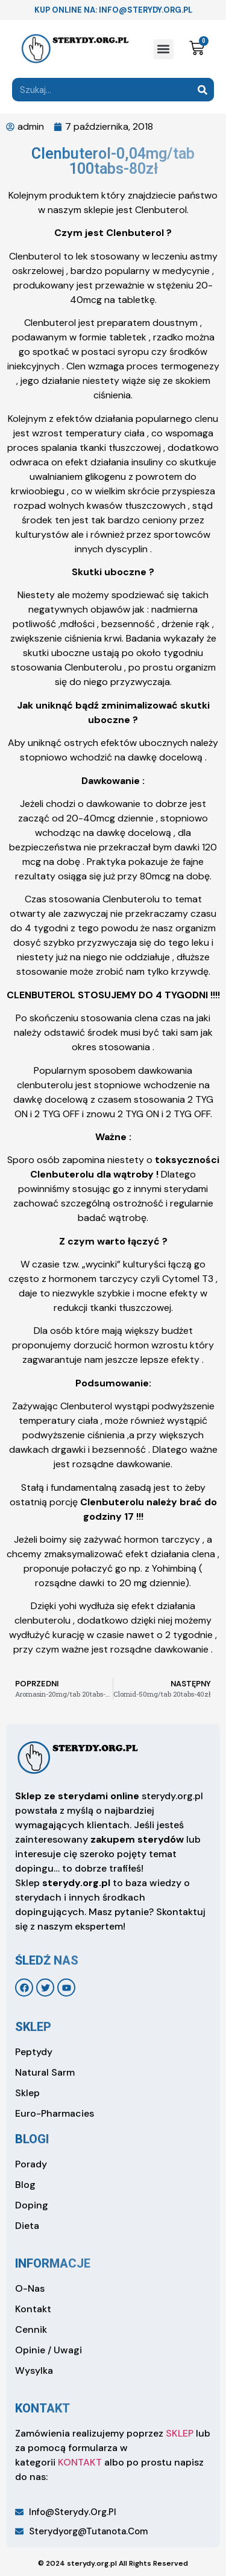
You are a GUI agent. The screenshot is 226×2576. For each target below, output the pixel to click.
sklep (33, 2027)
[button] (164, 49)
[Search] (202, 89)
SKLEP (179, 2433)
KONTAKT (80, 2462)
